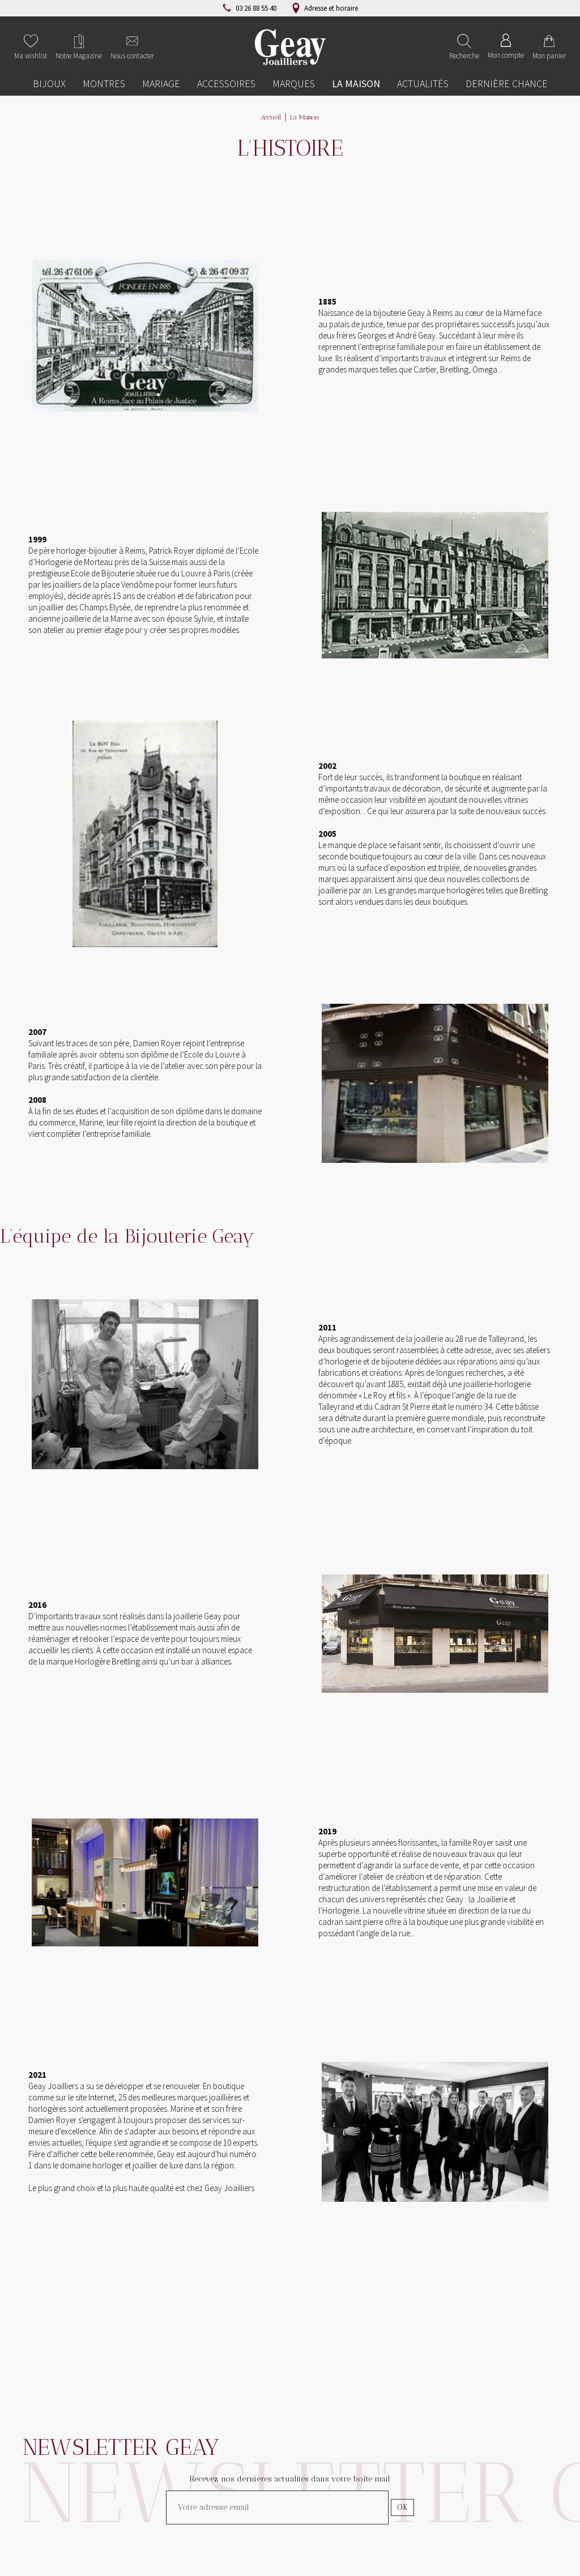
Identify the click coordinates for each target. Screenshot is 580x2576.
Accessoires (226, 83)
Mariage (161, 83)
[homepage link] (290, 47)
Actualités (423, 83)
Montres (104, 83)
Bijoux (49, 83)
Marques (293, 83)
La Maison (356, 83)
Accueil (271, 117)
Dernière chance (507, 83)
